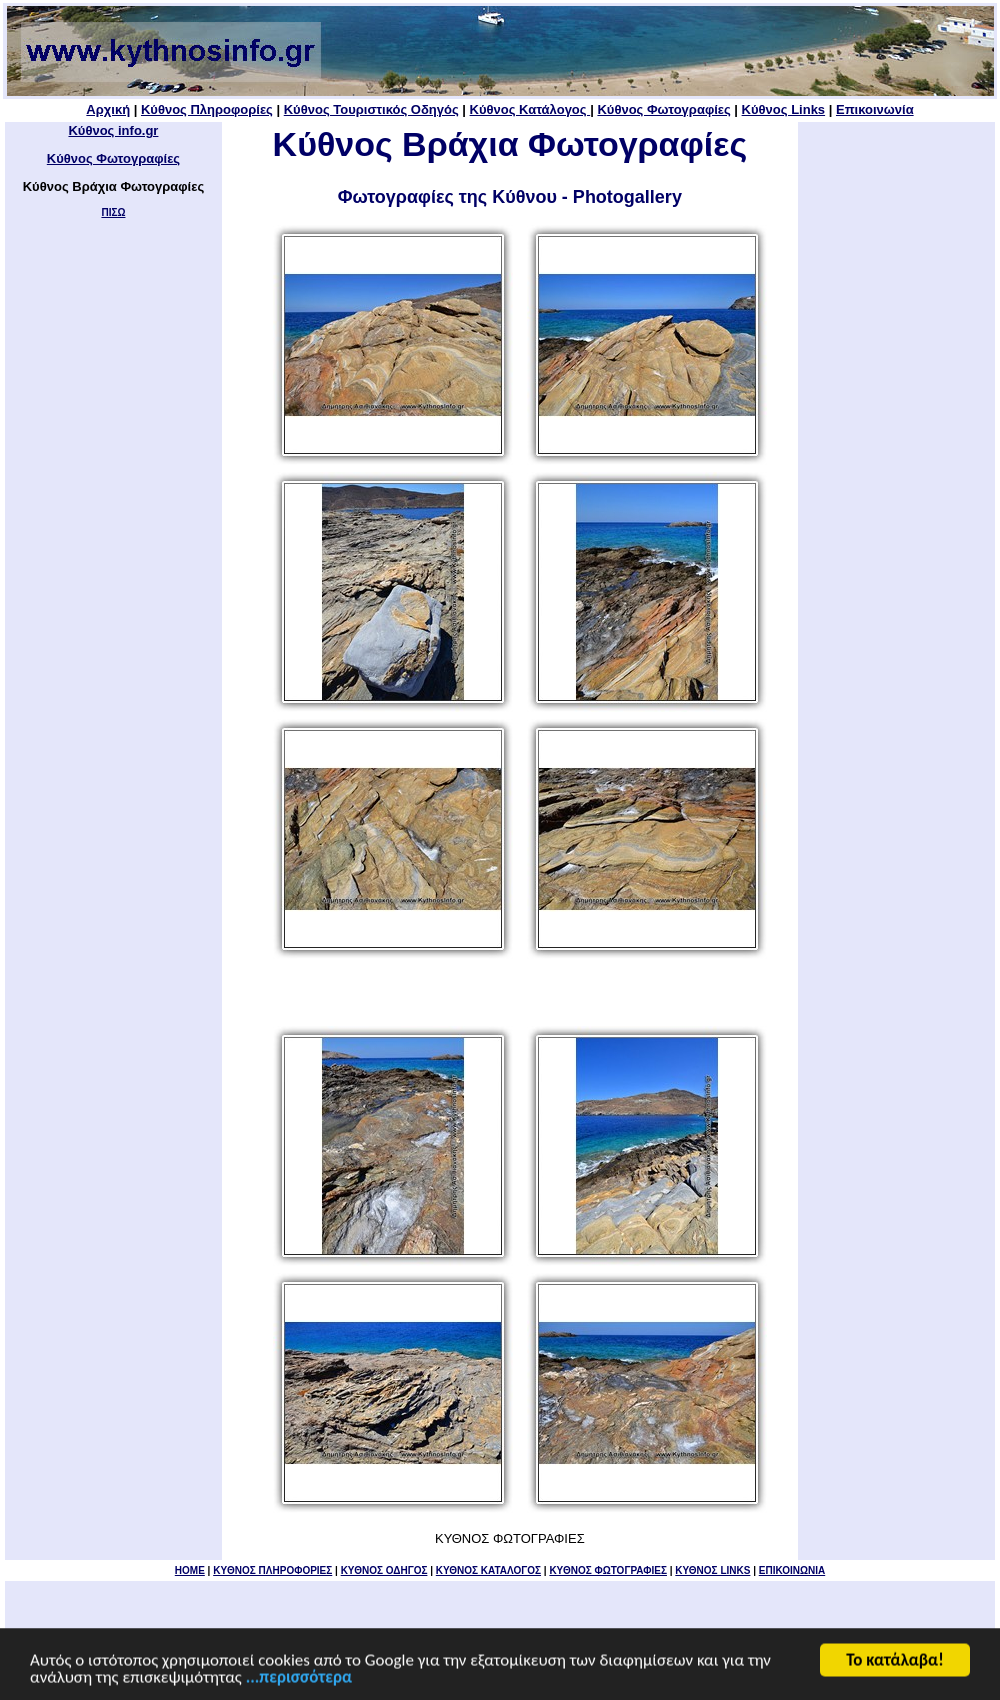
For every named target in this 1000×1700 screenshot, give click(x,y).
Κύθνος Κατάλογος (530, 109)
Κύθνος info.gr (113, 130)
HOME (190, 1570)
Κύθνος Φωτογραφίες (663, 109)
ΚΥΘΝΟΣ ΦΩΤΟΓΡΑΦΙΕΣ (608, 1570)
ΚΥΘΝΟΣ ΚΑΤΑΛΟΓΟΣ (488, 1570)
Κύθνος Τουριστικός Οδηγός (371, 109)
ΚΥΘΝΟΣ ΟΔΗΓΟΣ (384, 1570)
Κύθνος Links (783, 109)
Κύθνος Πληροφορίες (207, 109)
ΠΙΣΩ (113, 212)
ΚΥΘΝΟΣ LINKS (712, 1570)
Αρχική (108, 109)
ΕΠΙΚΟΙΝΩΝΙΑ (792, 1570)
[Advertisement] (896, 436)
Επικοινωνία (875, 109)
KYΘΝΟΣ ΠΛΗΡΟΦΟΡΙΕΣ (272, 1570)
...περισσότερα (299, 1678)
